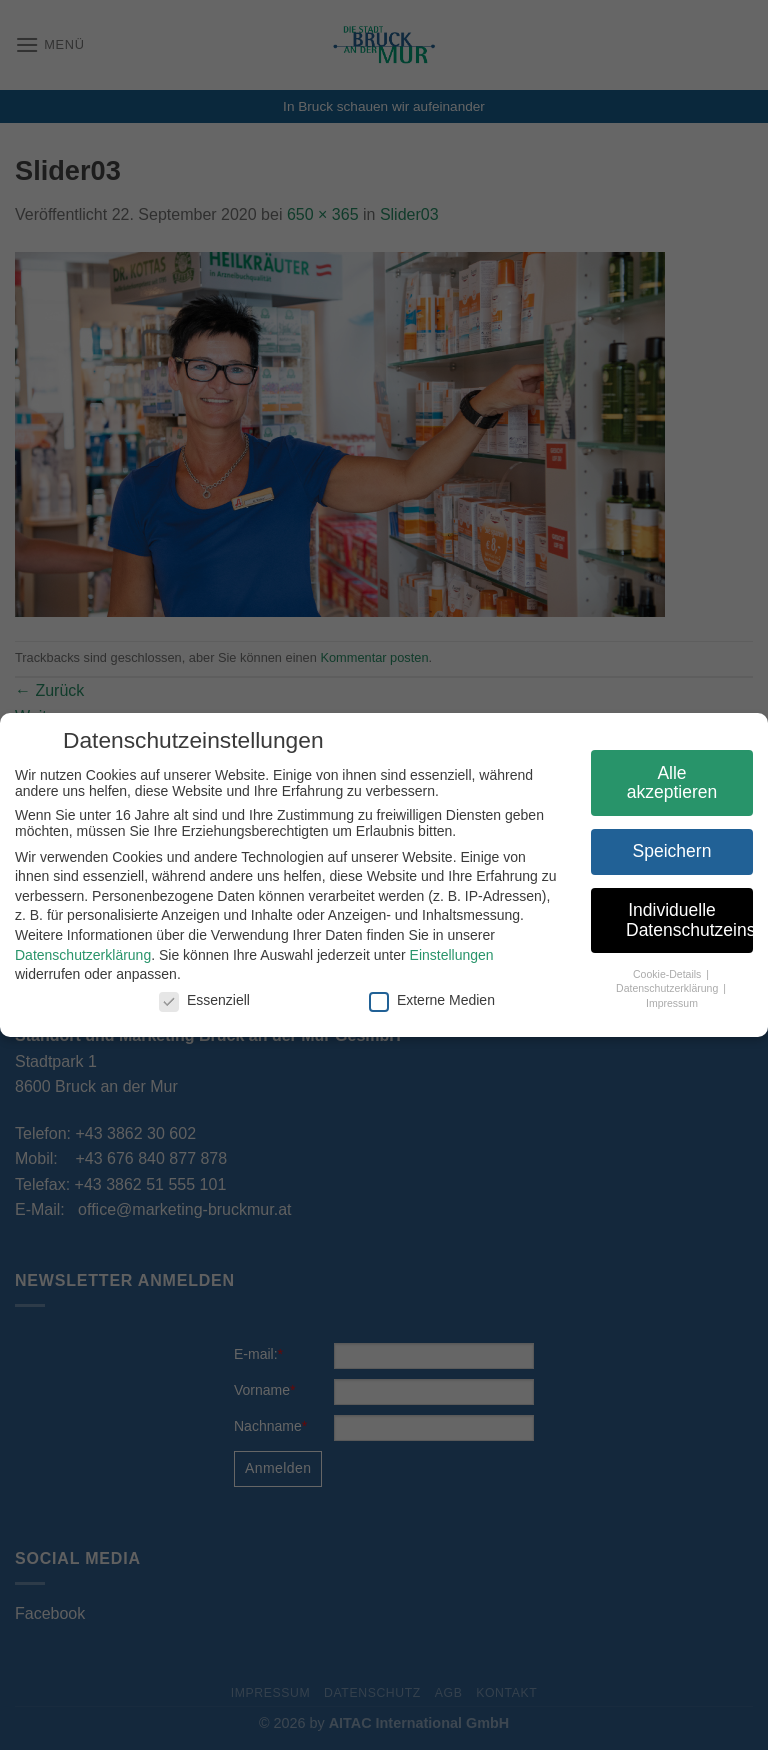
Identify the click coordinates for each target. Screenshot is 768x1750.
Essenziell (198, 1000)
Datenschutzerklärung (77, 955)
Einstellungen (446, 955)
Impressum (666, 1003)
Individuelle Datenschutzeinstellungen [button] (683, 920)
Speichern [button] (666, 851)
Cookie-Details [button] (662, 974)
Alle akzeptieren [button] (666, 783)
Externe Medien (426, 1000)
